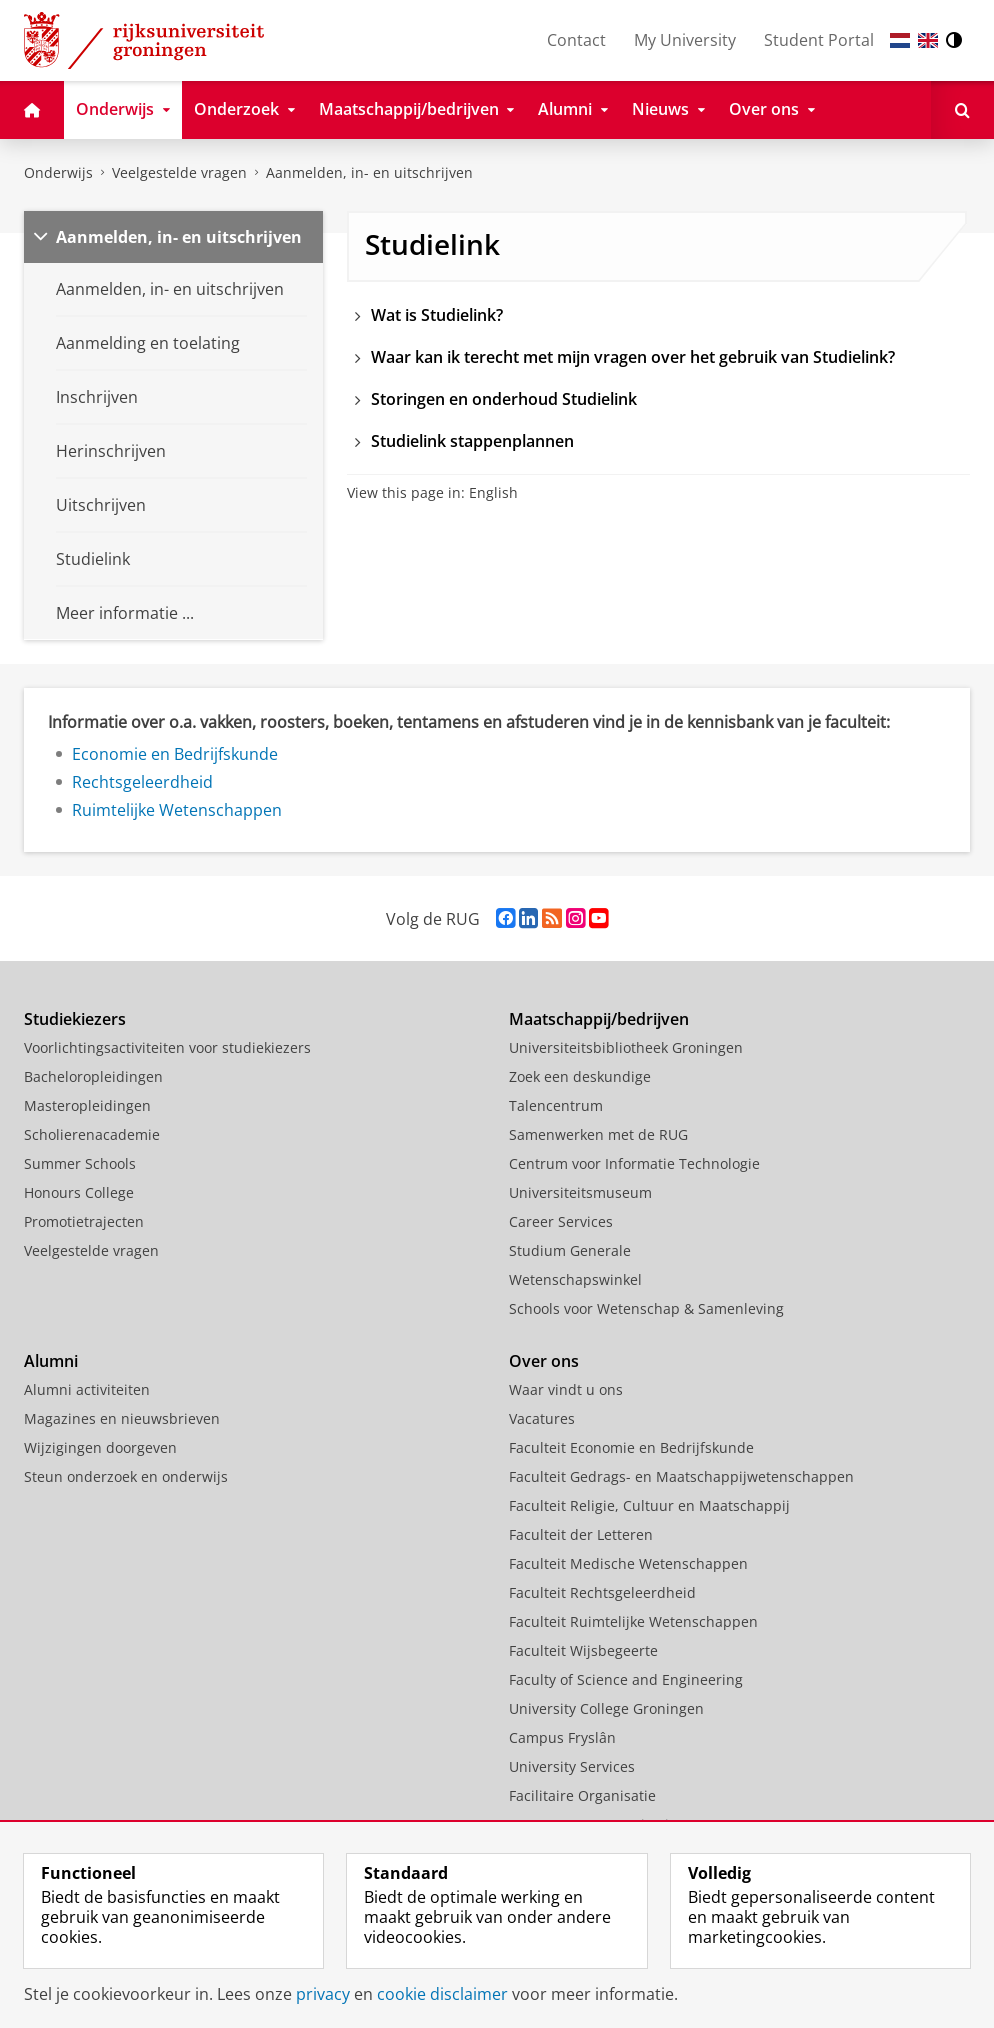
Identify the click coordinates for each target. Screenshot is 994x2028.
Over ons (544, 1361)
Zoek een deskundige (580, 1076)
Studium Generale (570, 1250)
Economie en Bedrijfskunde (175, 754)
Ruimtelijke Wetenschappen (177, 810)
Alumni (51, 1361)
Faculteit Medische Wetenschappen (628, 1563)
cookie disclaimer (442, 1994)
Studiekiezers (75, 1019)
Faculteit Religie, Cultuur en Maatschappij (649, 1505)
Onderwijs (58, 172)
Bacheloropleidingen (93, 1076)
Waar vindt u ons (566, 1389)
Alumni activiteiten (87, 1389)
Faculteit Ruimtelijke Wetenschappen (633, 1621)
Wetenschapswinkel (575, 1279)
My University (685, 40)
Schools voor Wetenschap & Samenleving (646, 1308)
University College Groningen (606, 1708)
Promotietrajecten (84, 1221)
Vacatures (542, 1418)
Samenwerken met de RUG (598, 1134)
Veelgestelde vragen (179, 172)
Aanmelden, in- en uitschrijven (369, 172)
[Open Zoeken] (962, 110)
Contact (576, 40)
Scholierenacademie (92, 1134)
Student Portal (819, 40)
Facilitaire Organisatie (582, 1795)
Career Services (561, 1221)
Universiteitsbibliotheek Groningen (626, 1047)
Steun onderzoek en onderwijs (126, 1476)
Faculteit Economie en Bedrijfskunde (631, 1447)
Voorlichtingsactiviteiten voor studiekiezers (167, 1047)
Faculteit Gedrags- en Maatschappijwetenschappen (681, 1476)
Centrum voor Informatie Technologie (634, 1163)
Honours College (79, 1192)
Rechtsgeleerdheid (142, 782)
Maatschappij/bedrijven (599, 1019)
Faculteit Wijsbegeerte (583, 1650)
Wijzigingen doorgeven (100, 1447)
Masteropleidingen (87, 1105)
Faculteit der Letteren (581, 1534)
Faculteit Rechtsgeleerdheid (602, 1592)
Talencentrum (556, 1105)
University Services (572, 1766)
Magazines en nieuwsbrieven (122, 1418)
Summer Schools (80, 1163)
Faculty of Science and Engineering (626, 1679)
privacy (323, 1994)
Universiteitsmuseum (580, 1192)
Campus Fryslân (562, 1737)
